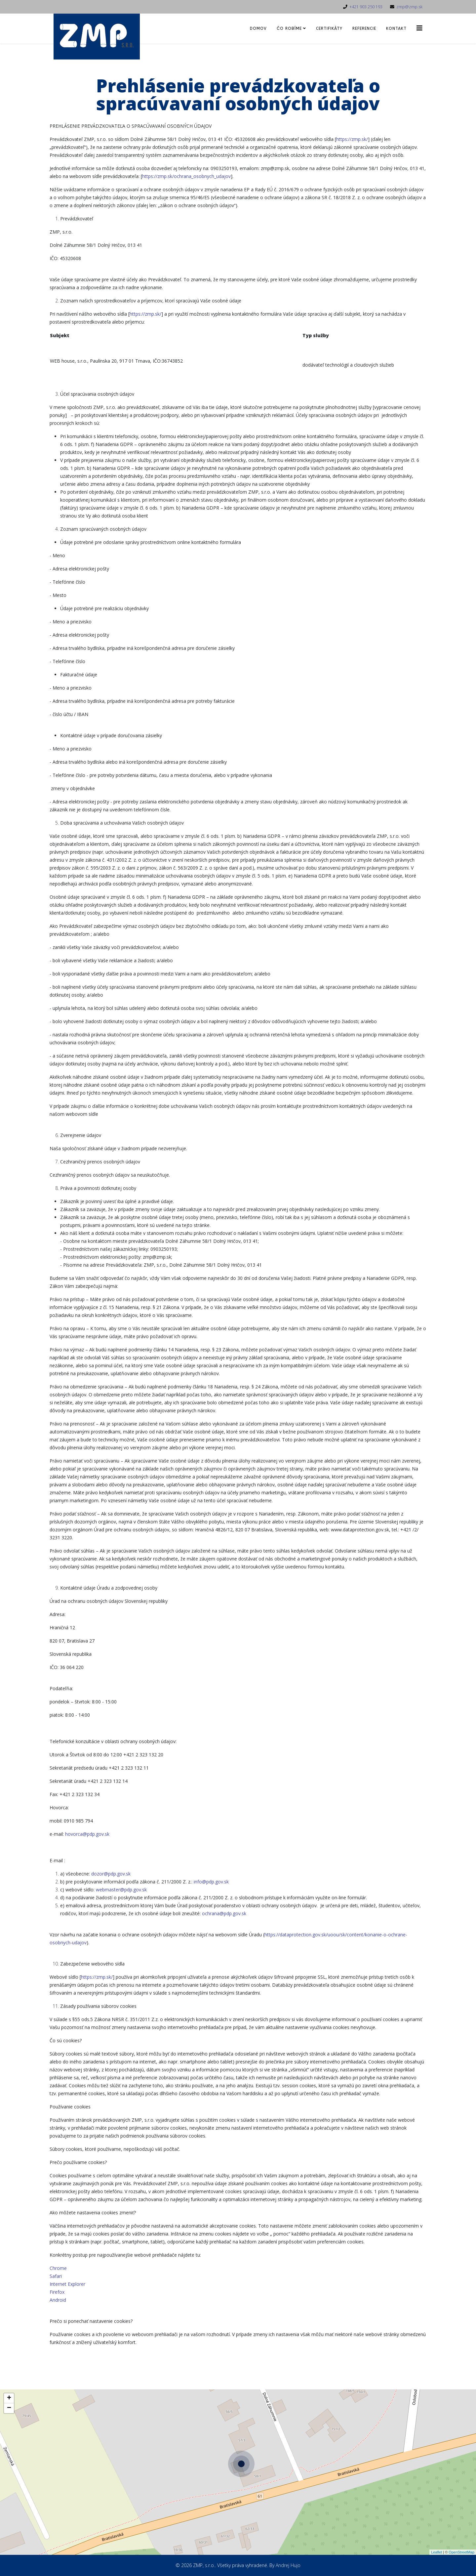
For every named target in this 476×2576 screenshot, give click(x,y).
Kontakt (396, 28)
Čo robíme (289, 28)
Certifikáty (329, 28)
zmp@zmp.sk (409, 7)
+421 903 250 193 (365, 7)
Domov (258, 28)
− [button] (9, 2478)
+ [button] (9, 2468)
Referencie (364, 28)
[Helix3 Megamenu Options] (419, 28)
